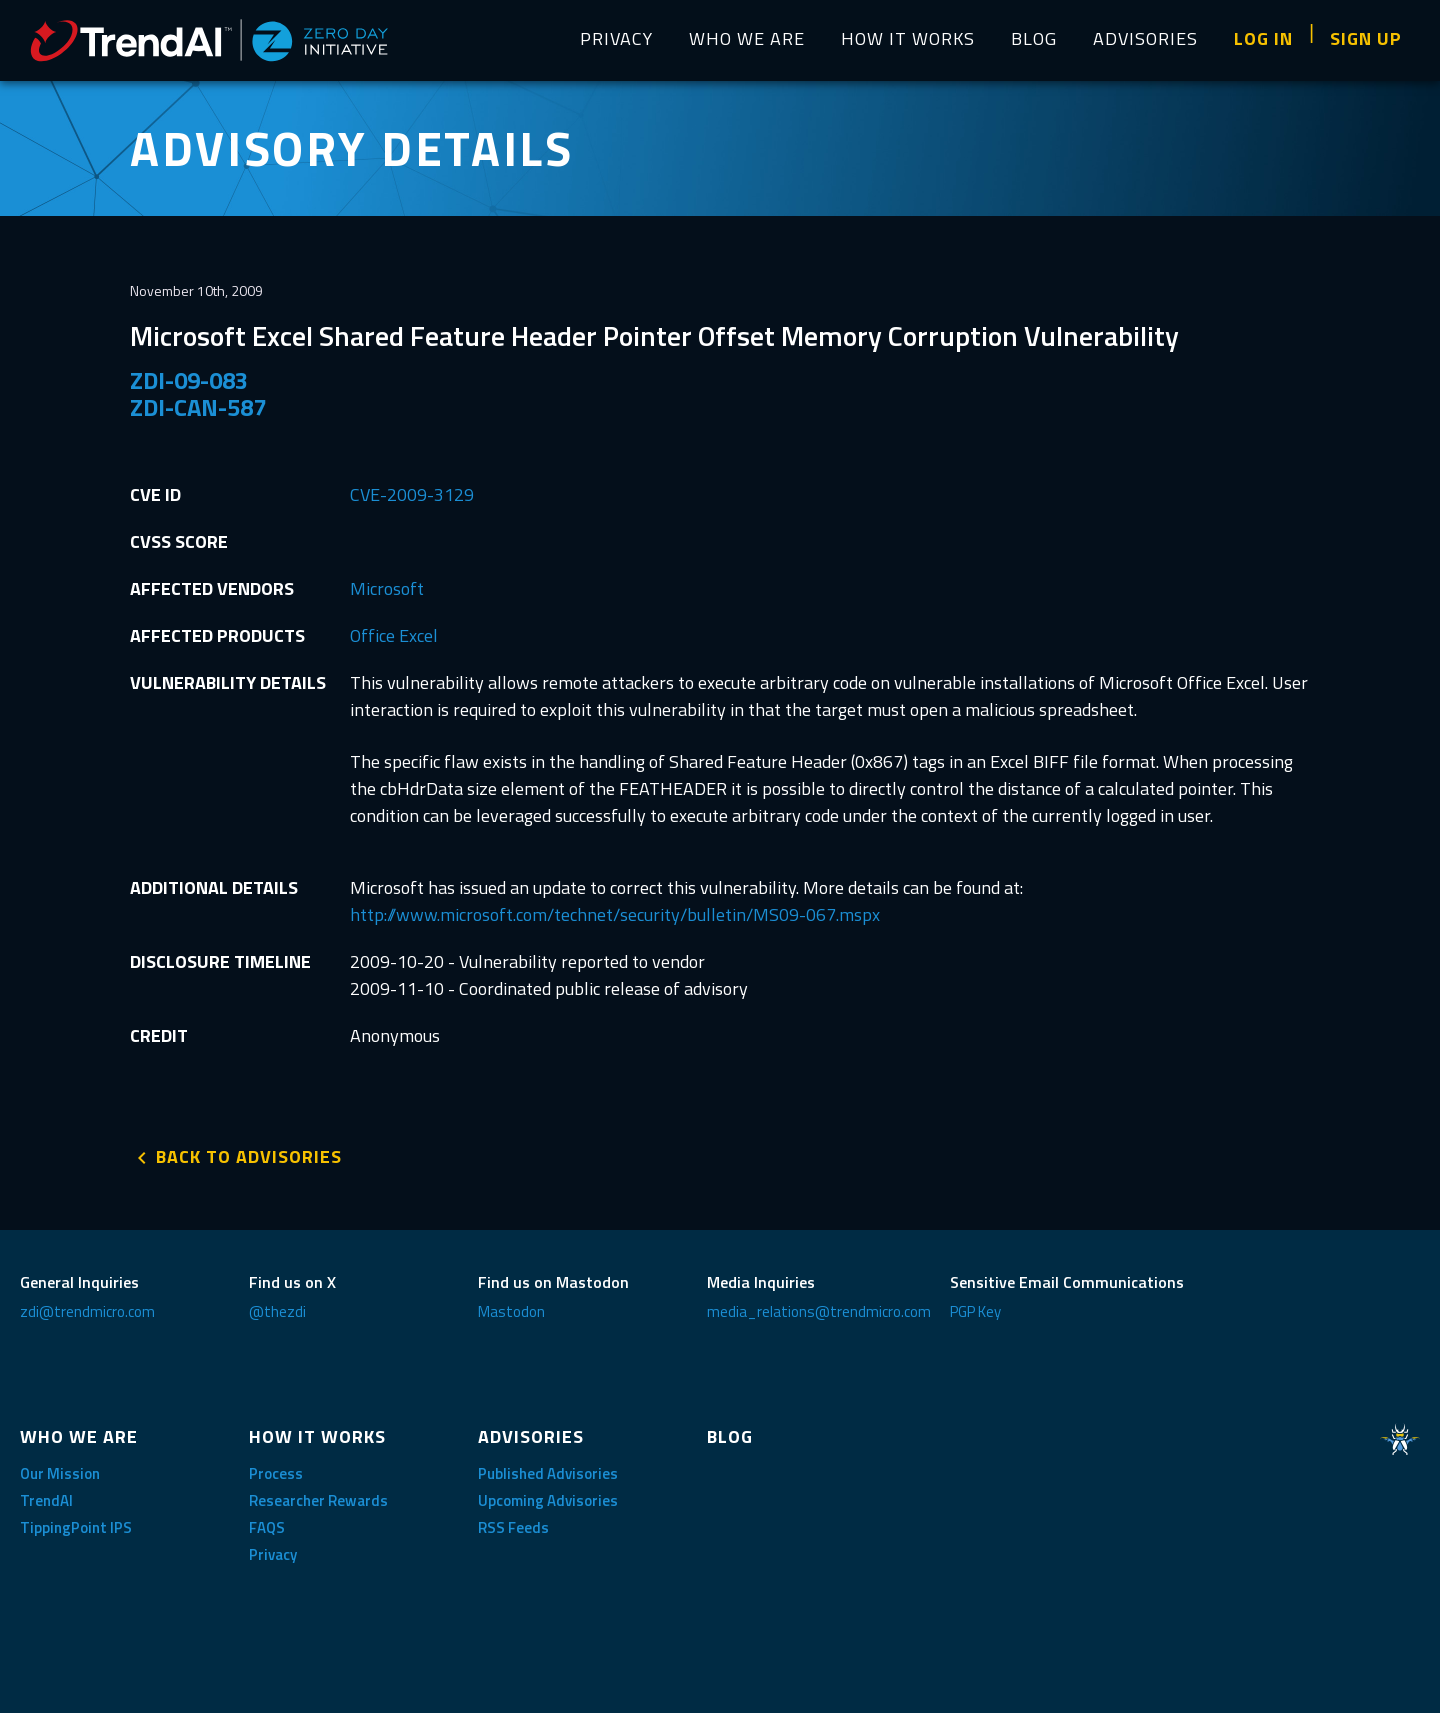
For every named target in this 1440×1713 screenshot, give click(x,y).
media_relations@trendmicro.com (819, 1311)
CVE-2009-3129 (412, 494)
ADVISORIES (1145, 38)
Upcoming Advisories (548, 1500)
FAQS (267, 1527)
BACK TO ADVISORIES (249, 1156)
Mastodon (511, 1311)
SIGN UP (1366, 38)
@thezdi (277, 1311)
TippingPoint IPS (76, 1527)
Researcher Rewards (318, 1500)
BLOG (1034, 38)
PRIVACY (616, 38)
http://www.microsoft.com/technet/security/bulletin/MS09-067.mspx (615, 914)
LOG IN (1263, 38)
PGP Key (975, 1311)
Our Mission (60, 1473)
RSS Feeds (513, 1527)
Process (276, 1473)
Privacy (273, 1554)
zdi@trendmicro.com (87, 1311)
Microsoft (387, 588)
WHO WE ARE (747, 38)
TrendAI (46, 1500)
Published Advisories (548, 1473)
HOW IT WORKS (908, 38)
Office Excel (394, 635)
